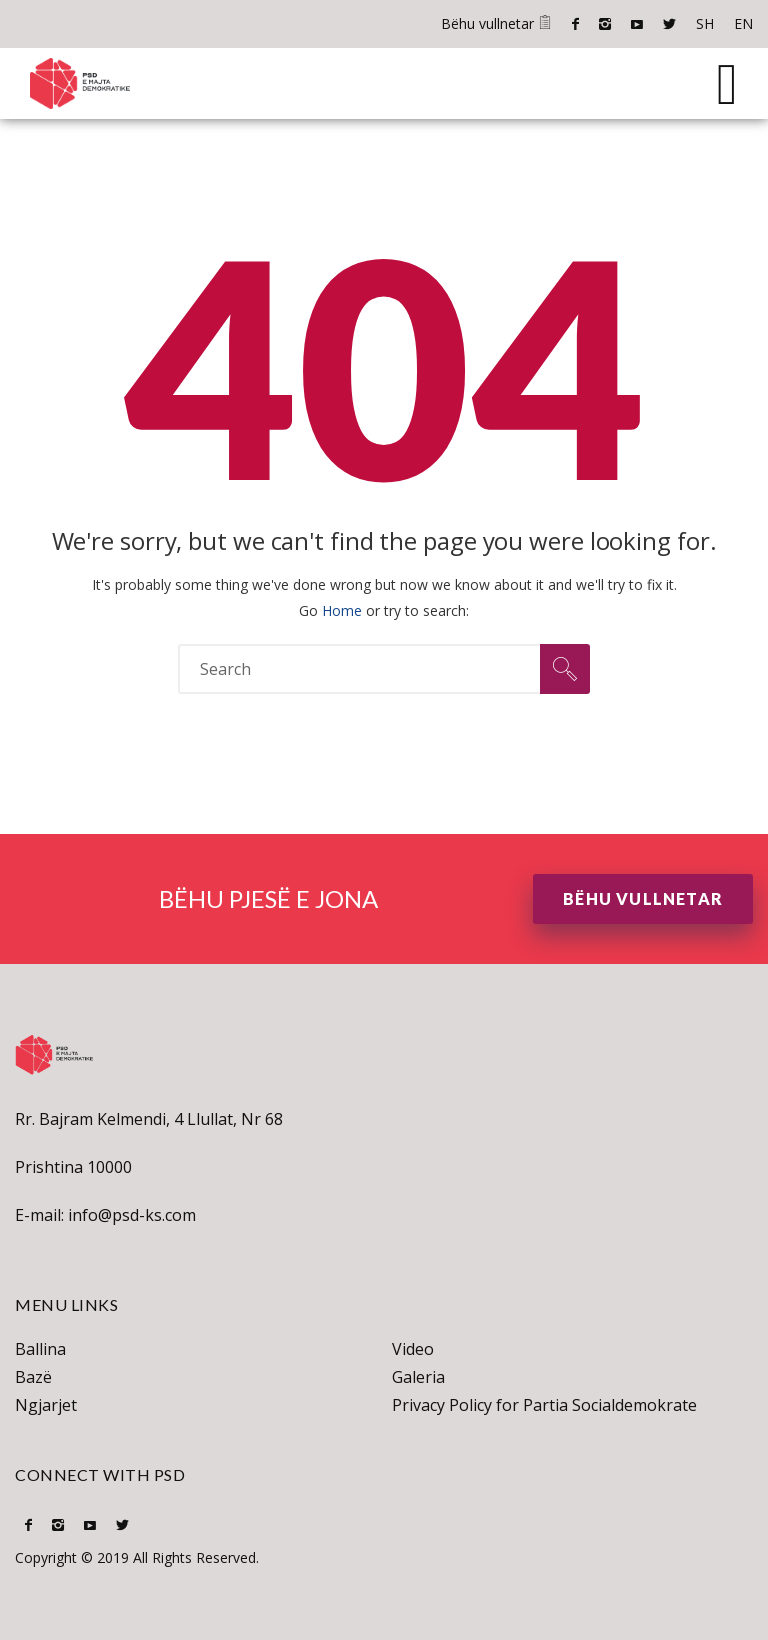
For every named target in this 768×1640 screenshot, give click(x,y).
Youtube (637, 24)
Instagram (605, 24)
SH (705, 23)
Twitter (669, 24)
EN (743, 23)
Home (342, 610)
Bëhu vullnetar (496, 23)
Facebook (575, 24)
